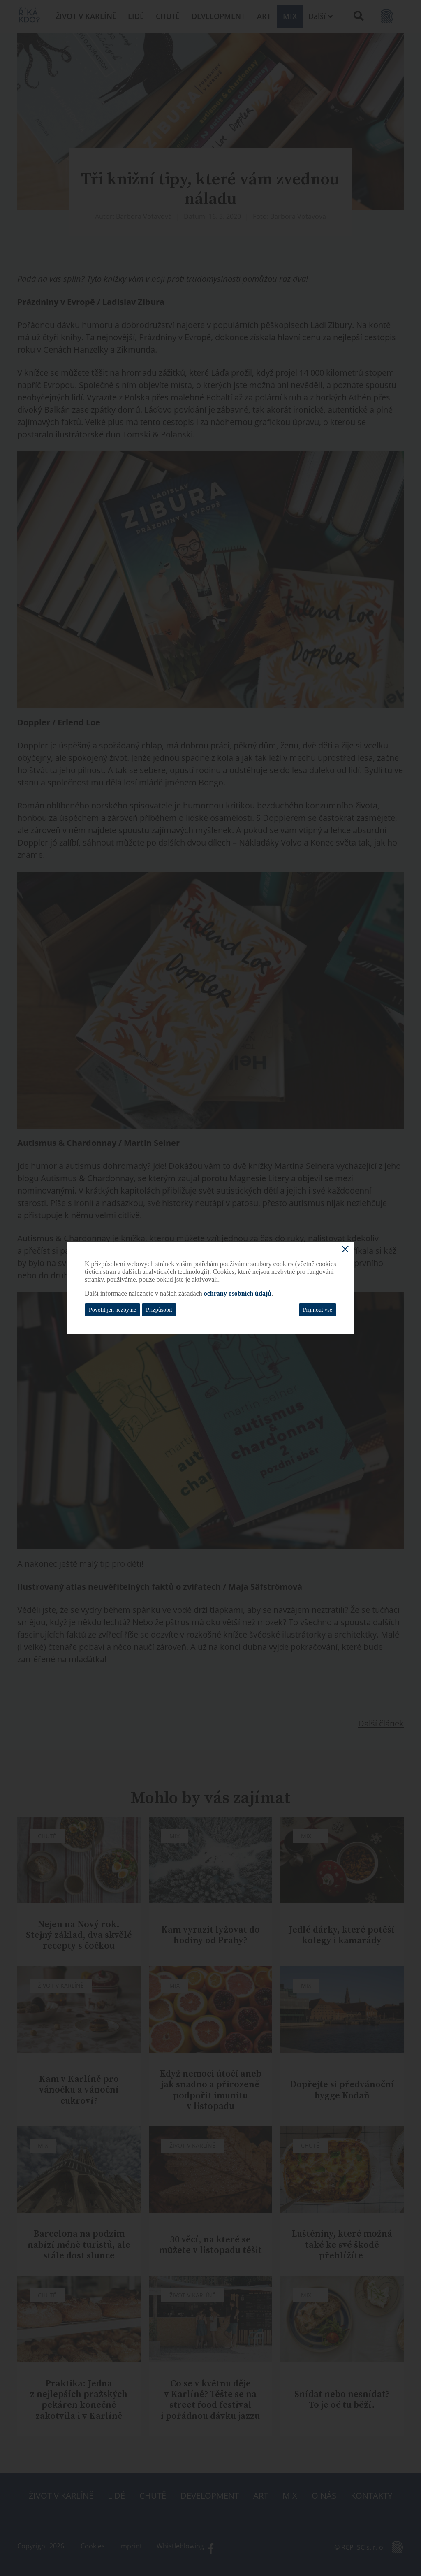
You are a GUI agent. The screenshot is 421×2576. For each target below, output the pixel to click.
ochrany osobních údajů (238, 1293)
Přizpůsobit (159, 1310)
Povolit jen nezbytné (112, 1310)
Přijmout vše (317, 1310)
